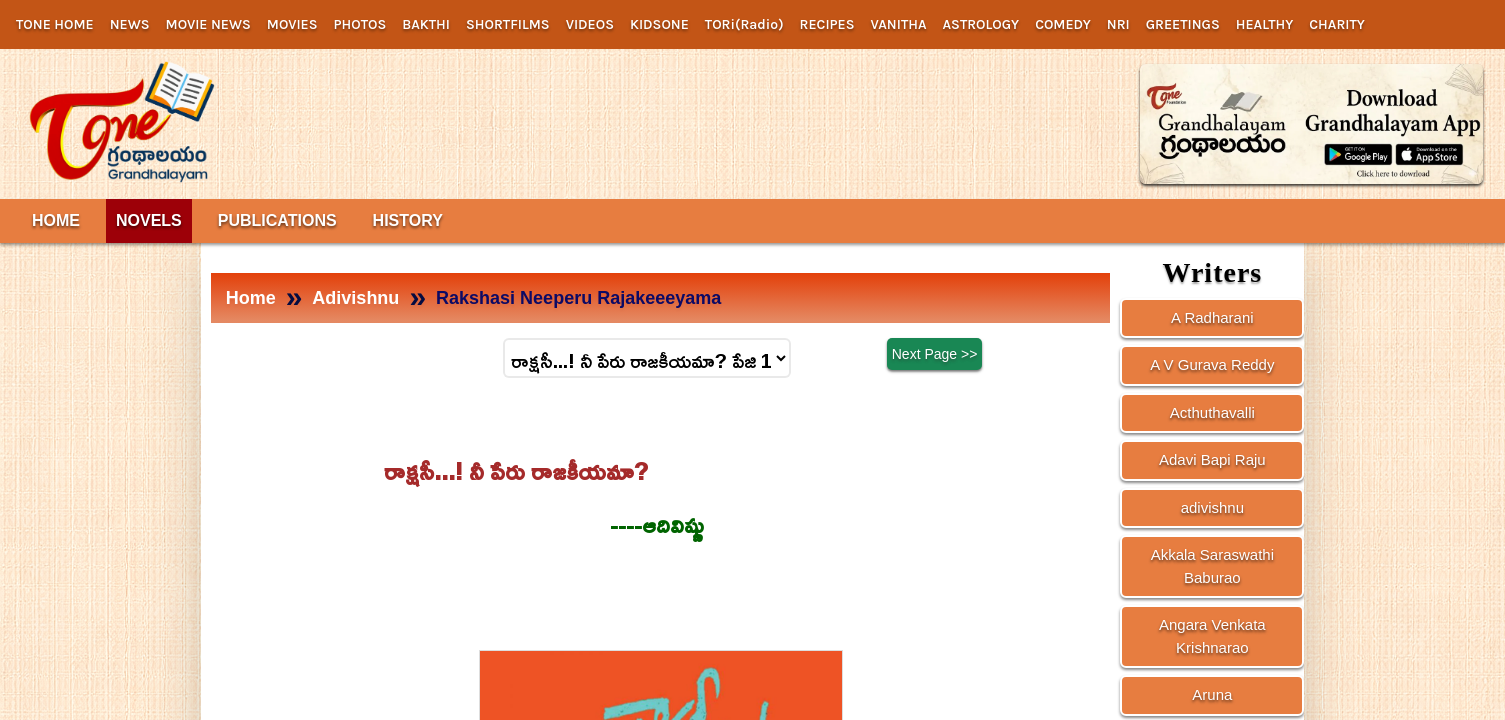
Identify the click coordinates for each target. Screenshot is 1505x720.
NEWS (130, 24)
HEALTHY (1265, 24)
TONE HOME (55, 24)
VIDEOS (590, 24)
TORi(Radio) (744, 24)
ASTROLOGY (981, 24)
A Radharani (1212, 317)
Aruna (1212, 694)
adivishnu (1212, 507)
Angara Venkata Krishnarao (1212, 636)
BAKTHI (426, 24)
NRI (1118, 24)
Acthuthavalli (1212, 412)
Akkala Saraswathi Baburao (1212, 566)
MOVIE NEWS (208, 24)
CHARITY (1337, 24)
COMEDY (1063, 24)
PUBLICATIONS (277, 220)
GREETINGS (1183, 24)
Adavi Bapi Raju (1212, 459)
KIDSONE (659, 24)
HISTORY (408, 220)
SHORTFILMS (508, 24)
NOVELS (149, 220)
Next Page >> (935, 355)
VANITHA (899, 24)
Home (251, 298)
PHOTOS (360, 24)
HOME (56, 220)
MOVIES (292, 24)
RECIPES (827, 24)
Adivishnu (355, 298)
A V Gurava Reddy (1212, 364)
